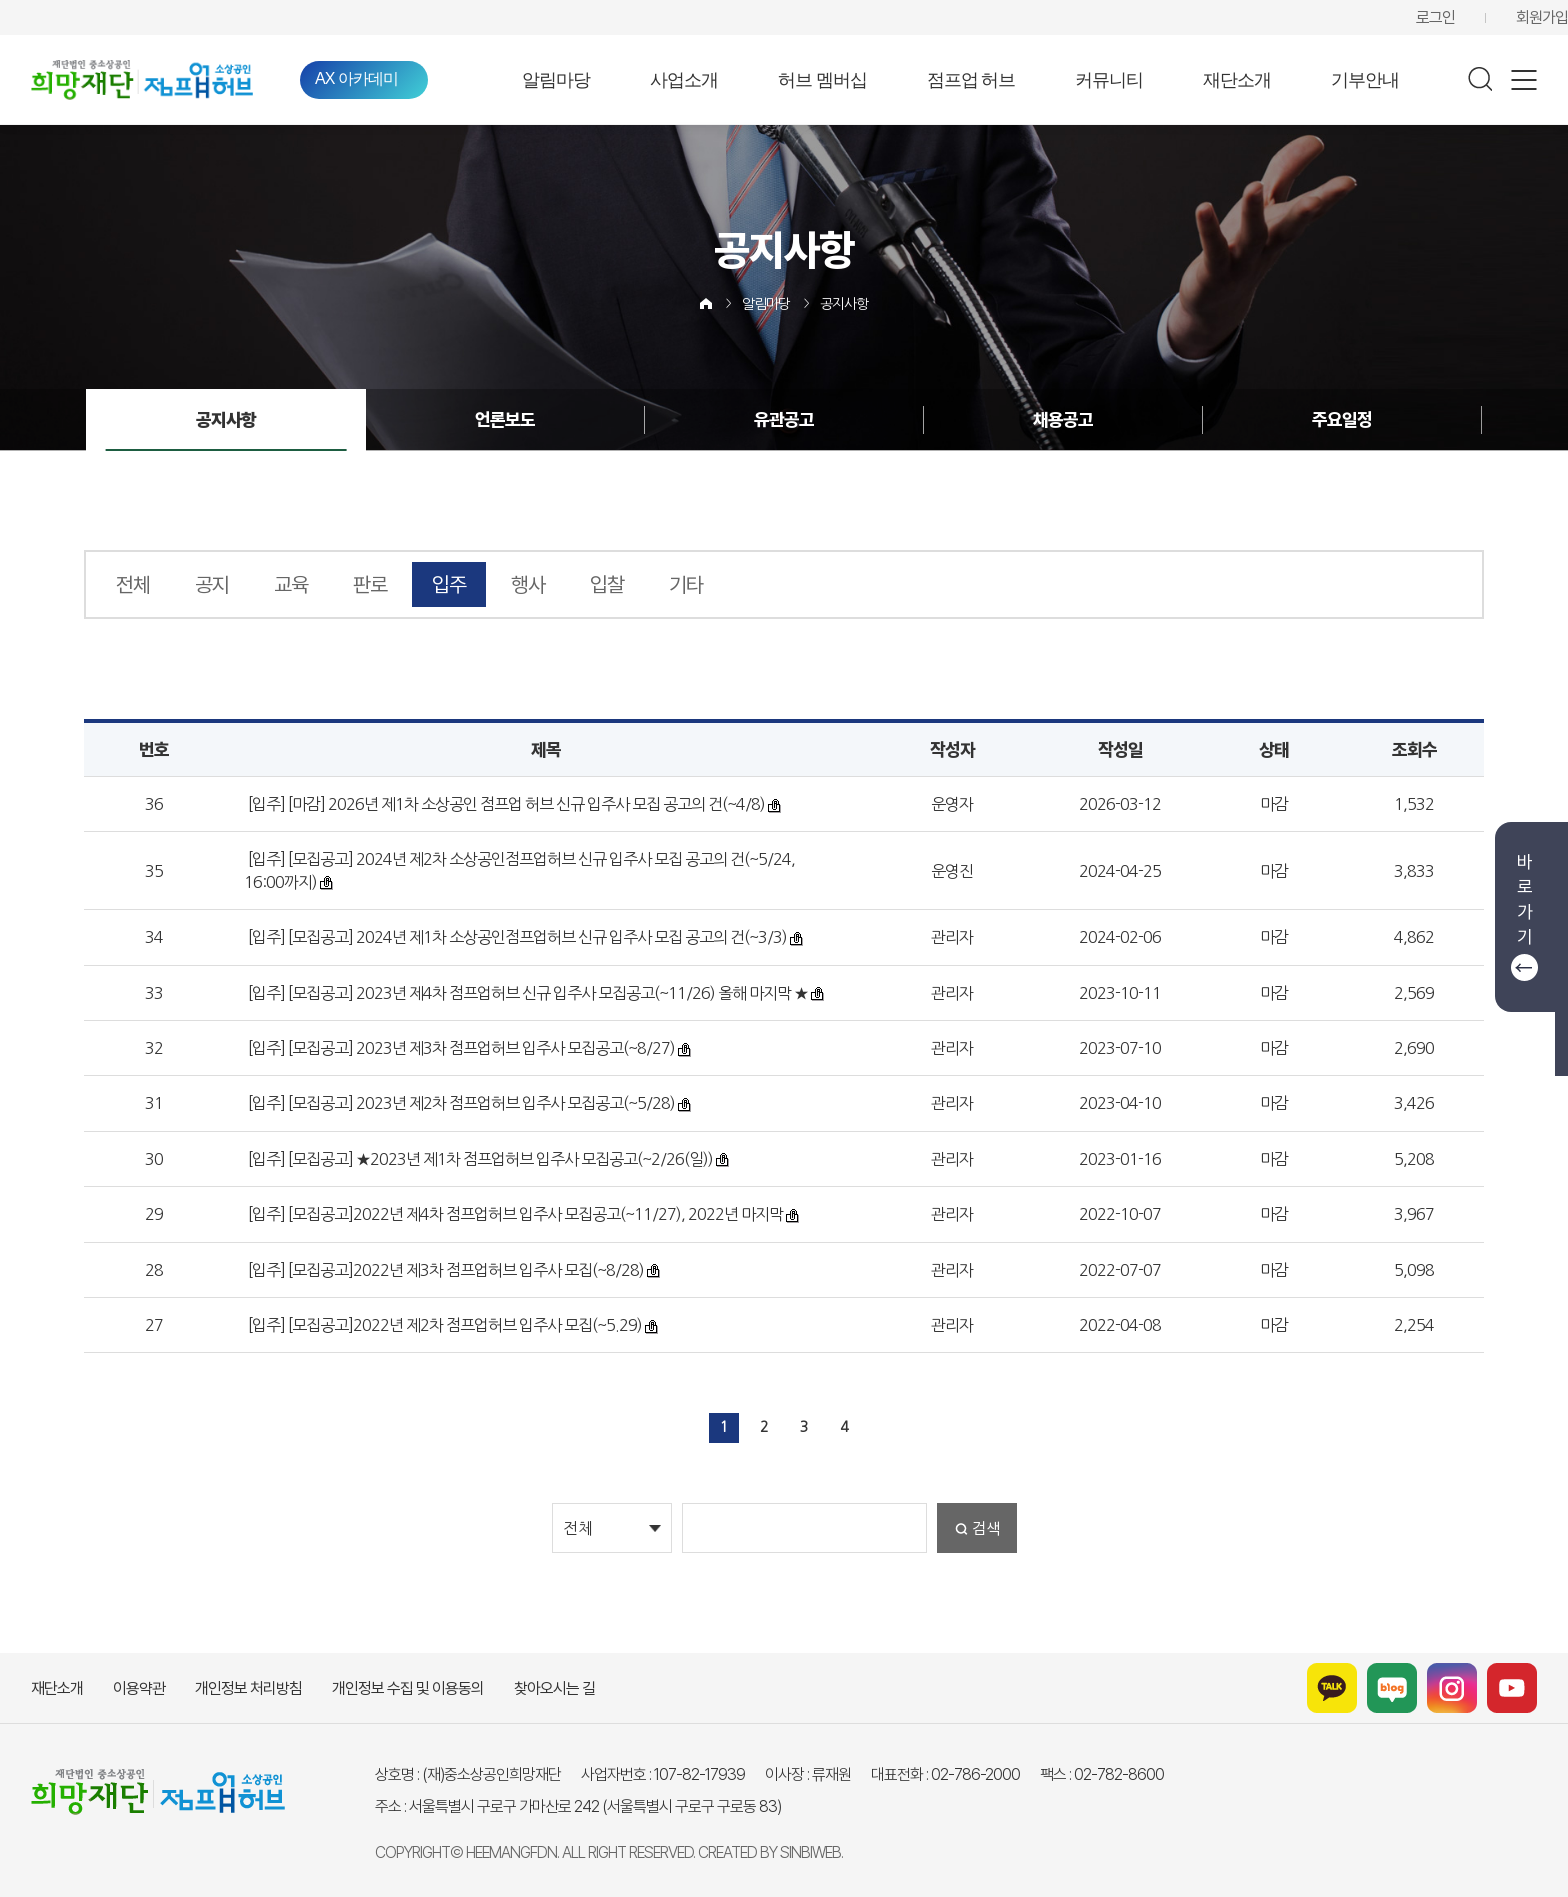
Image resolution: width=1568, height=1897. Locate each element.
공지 (212, 584)
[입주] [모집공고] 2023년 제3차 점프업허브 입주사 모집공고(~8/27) (460, 1048)
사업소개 (684, 80)
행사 (528, 584)
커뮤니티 (1109, 80)
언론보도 (505, 419)
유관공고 (784, 419)
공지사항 (844, 304)
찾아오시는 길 (554, 1688)
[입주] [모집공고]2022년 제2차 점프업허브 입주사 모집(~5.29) (443, 1325)
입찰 (607, 584)
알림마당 (556, 80)
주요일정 (1342, 419)
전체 (133, 584)
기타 (686, 584)
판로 (370, 584)
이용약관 (139, 1688)
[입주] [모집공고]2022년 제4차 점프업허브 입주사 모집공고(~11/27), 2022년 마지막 (514, 1214)
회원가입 (1542, 17)
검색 (986, 1528)
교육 (291, 584)
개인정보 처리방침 (248, 1688)
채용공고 (1063, 419)
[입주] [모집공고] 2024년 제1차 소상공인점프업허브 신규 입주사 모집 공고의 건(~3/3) (516, 937)
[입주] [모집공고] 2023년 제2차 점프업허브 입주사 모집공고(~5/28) (460, 1103)
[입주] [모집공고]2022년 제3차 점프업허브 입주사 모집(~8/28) (444, 1270)
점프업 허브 (971, 80)
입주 (449, 584)
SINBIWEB (810, 1852)
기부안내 (1365, 80)
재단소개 (1237, 80)
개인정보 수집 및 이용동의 (408, 1688)
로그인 (1435, 17)
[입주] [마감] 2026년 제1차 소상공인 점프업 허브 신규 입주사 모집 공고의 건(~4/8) (505, 804)
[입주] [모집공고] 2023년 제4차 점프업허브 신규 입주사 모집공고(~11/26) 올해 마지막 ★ (526, 993)
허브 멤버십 (822, 80)
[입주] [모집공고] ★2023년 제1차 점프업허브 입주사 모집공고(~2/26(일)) (479, 1159)
